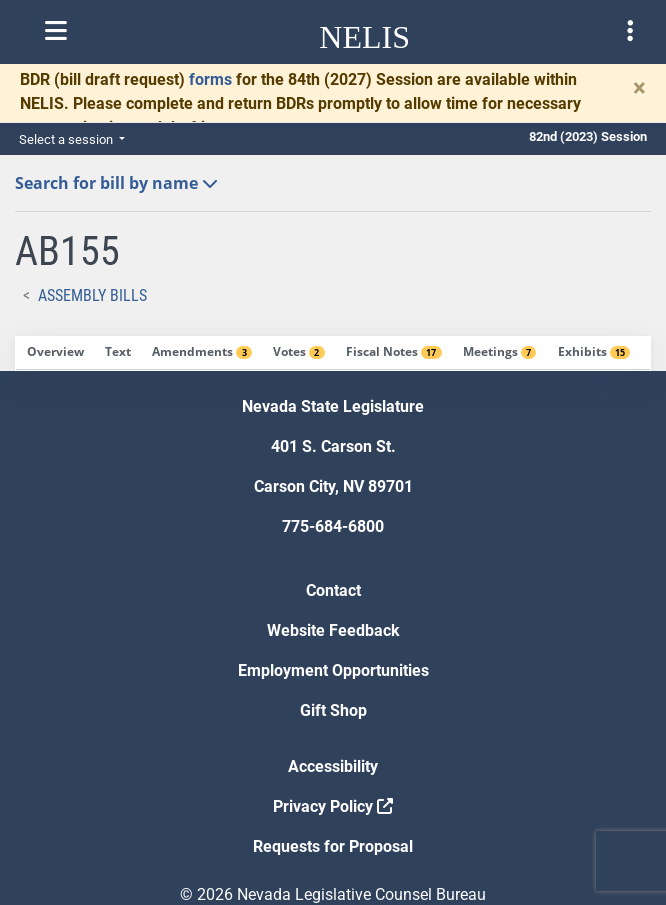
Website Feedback (333, 630)
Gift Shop (333, 710)
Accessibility (333, 766)
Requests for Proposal (333, 846)
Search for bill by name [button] (116, 183)
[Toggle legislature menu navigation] (630, 31)
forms (210, 79)
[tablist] (333, 353)
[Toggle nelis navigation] (56, 31)
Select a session (67, 139)
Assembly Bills (92, 295)
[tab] (55, 353)
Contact (333, 590)
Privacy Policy (333, 806)
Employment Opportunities (333, 670)
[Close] (639, 88)
